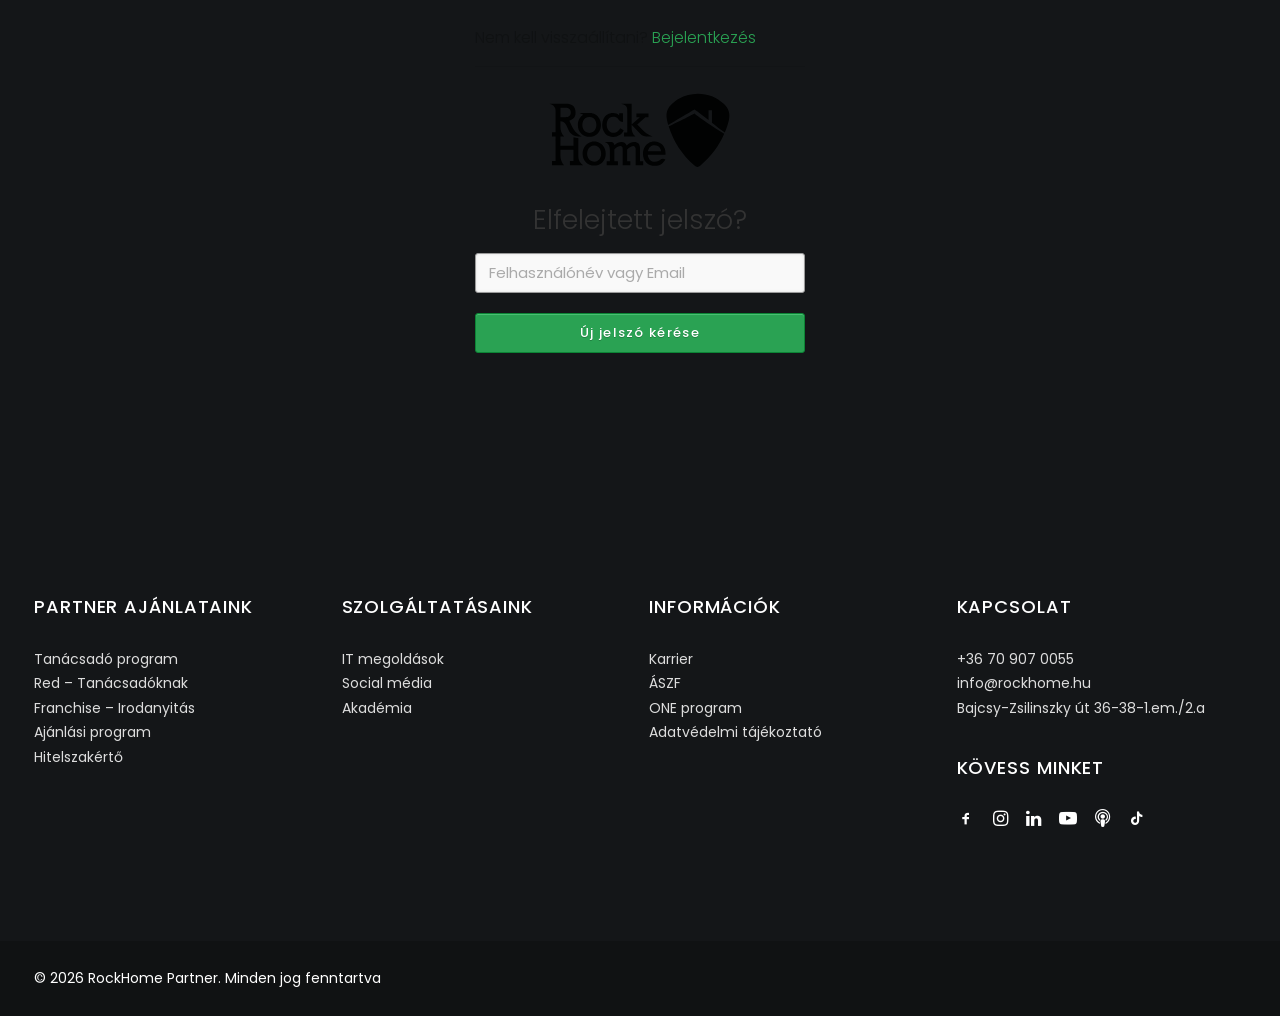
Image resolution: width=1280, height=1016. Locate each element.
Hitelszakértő (78, 757)
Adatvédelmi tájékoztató (735, 732)
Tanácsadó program (106, 659)
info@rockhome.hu (1024, 683)
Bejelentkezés (704, 123)
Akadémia (377, 708)
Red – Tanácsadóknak (111, 683)
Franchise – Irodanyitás (114, 708)
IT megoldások (393, 659)
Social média (387, 683)
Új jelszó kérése (640, 418)
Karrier (671, 659)
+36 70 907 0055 (1015, 659)
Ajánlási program (92, 732)
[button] (966, 820)
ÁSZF (665, 683)
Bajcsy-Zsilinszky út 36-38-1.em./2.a (1081, 708)
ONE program (695, 708)
